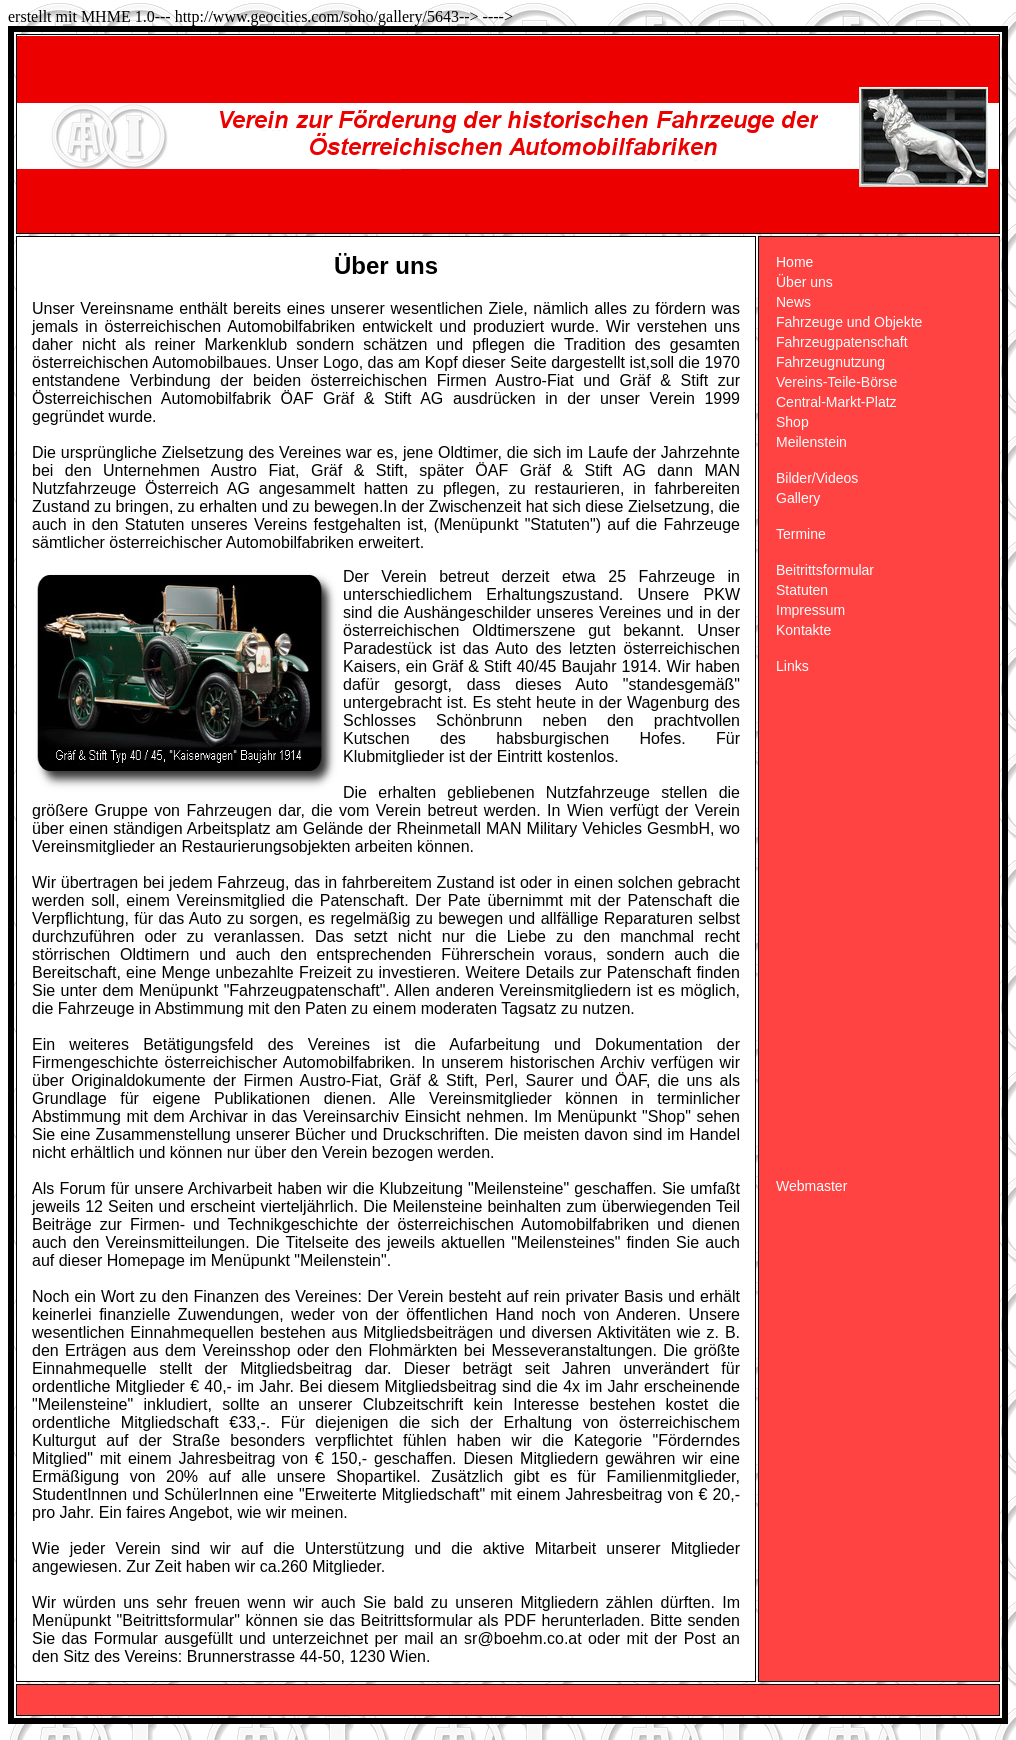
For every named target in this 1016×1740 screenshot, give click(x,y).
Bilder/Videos (817, 478)
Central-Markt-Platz (836, 402)
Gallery (798, 498)
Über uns (804, 282)
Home (794, 262)
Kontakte (803, 630)
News (793, 302)
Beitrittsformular (825, 570)
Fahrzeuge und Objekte (849, 322)
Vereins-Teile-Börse (836, 382)
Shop (792, 422)
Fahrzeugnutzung (830, 362)
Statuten (802, 590)
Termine (801, 534)
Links (792, 666)
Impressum (810, 610)
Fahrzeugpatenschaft (842, 342)
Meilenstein (811, 442)
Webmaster (811, 1186)
